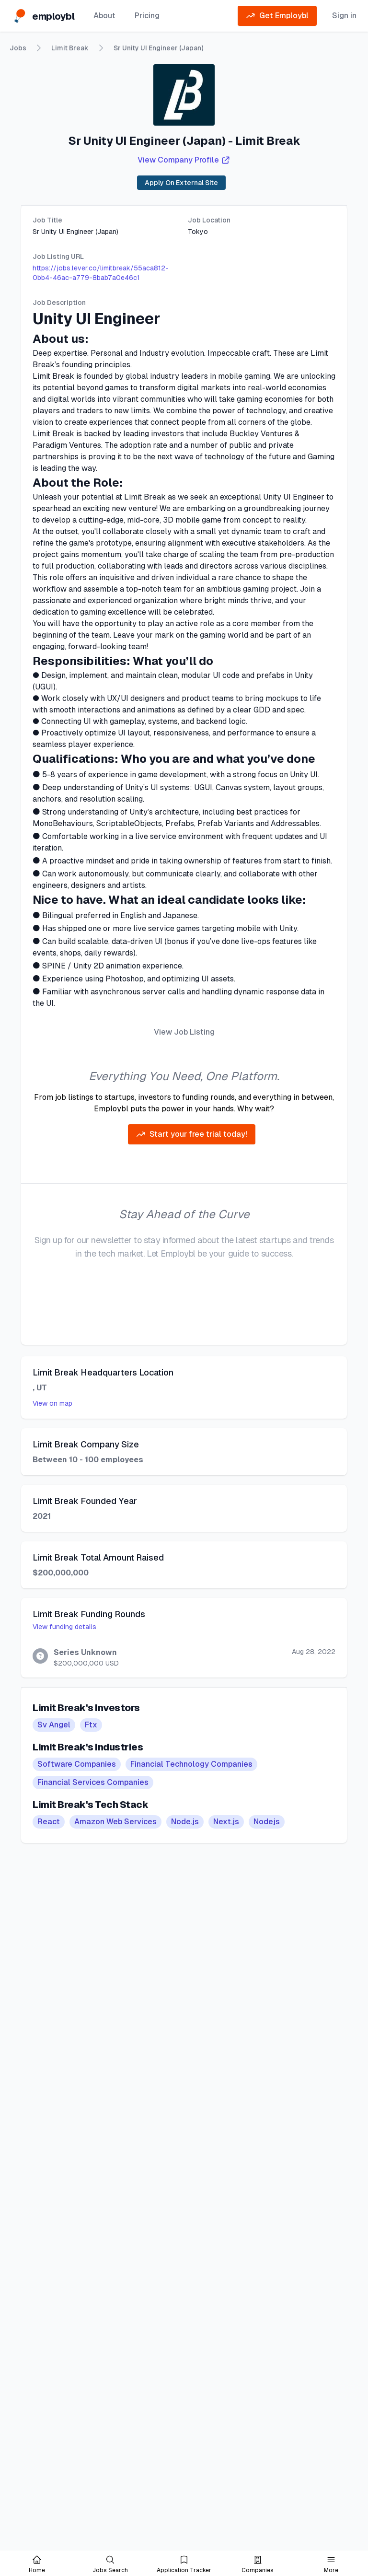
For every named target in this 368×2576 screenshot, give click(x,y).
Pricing (147, 15)
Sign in (344, 15)
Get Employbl (277, 16)
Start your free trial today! (191, 1134)
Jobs (18, 48)
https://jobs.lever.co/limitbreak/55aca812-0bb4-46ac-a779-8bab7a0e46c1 (101, 272)
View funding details (64, 1627)
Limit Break (70, 48)
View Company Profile (184, 160)
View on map (52, 1403)
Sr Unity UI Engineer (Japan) (158, 48)
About (104, 15)
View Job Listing (184, 1032)
